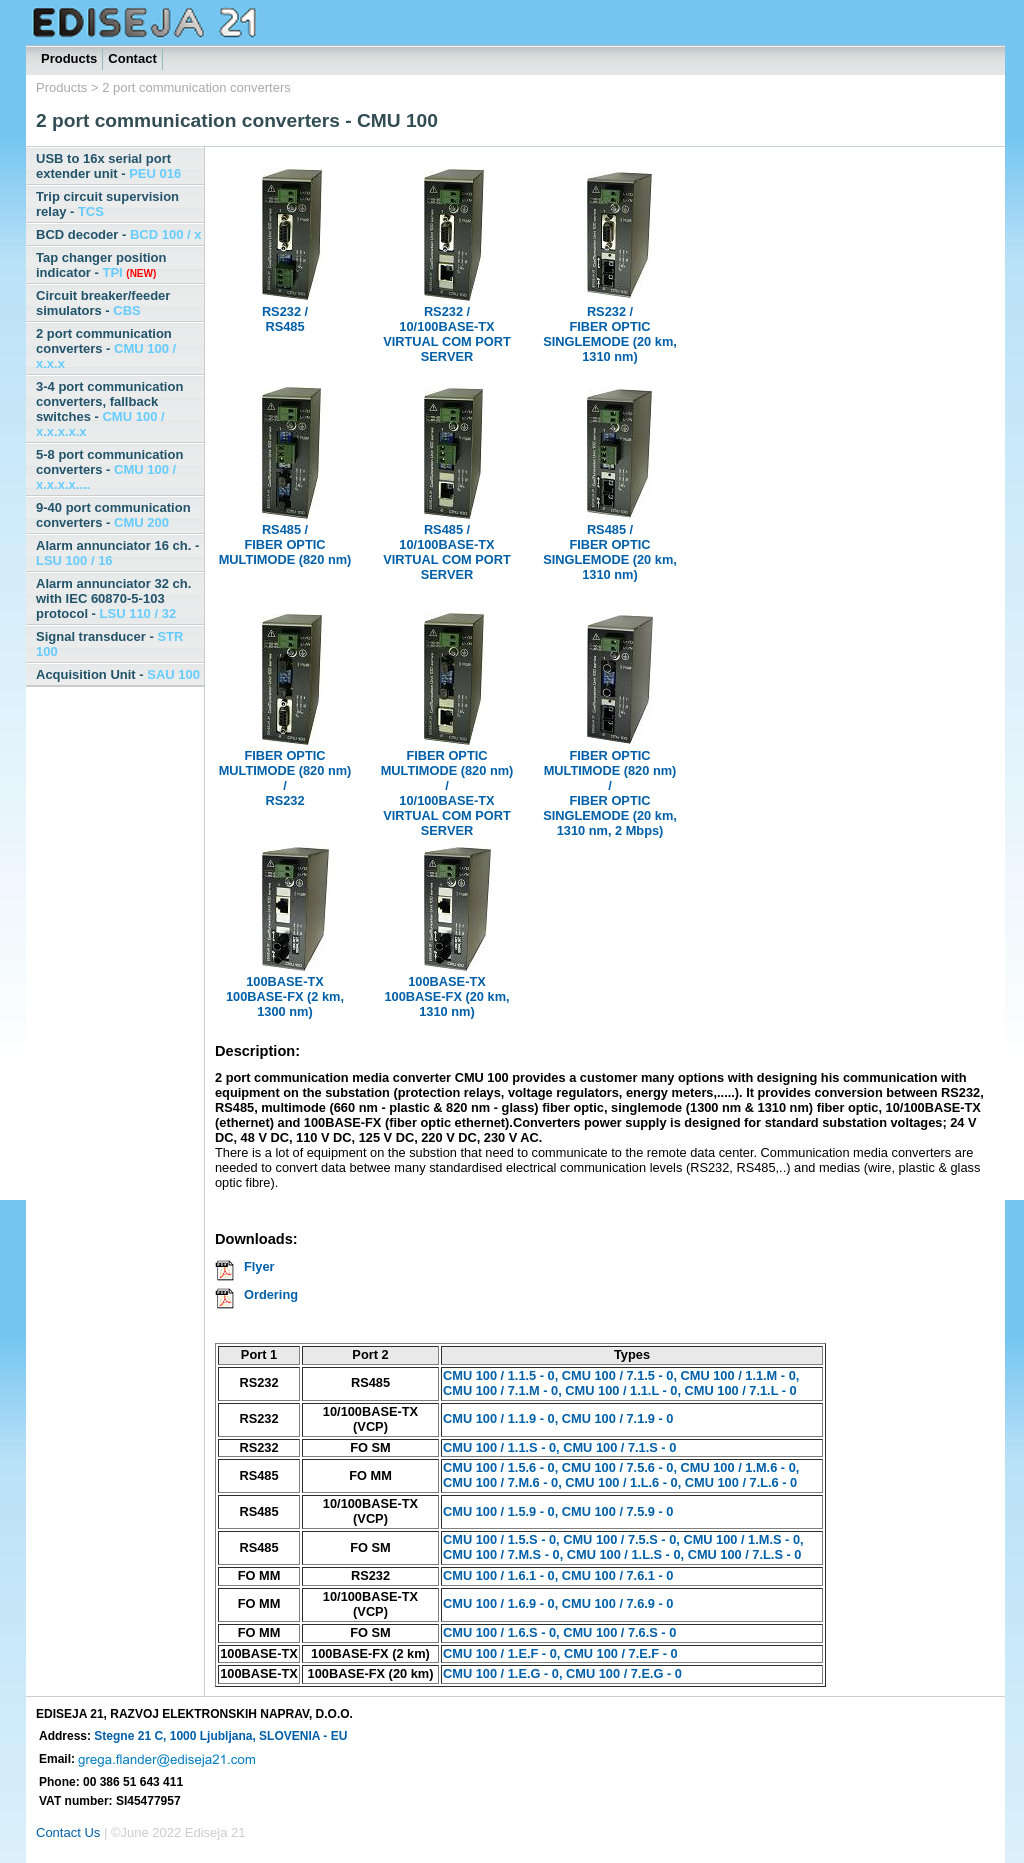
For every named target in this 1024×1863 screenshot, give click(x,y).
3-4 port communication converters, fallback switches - (109, 409)
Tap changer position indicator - (101, 265)
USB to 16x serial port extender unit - (108, 166)
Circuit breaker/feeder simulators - (103, 303)
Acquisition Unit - (118, 674)
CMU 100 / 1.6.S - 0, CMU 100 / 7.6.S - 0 (559, 1632)
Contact (132, 58)
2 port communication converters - (106, 348)
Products (69, 58)
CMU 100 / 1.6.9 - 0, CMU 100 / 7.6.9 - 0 (558, 1603)
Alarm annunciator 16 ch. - (117, 553)
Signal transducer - (109, 644)
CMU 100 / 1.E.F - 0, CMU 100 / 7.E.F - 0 (560, 1653)
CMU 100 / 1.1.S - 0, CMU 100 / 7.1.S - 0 (559, 1447)
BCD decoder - (118, 234)
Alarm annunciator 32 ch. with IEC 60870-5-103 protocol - (113, 598)
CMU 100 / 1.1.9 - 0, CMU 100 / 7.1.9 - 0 (558, 1418)
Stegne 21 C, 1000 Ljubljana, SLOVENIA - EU (220, 1736)
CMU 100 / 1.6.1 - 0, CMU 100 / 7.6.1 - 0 (558, 1575)
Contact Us (68, 1832)
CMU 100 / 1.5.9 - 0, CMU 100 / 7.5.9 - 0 (558, 1511)
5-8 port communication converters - (109, 469)
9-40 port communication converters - (113, 515)
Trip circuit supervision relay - (107, 204)
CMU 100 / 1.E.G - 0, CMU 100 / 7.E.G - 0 (562, 1673)
